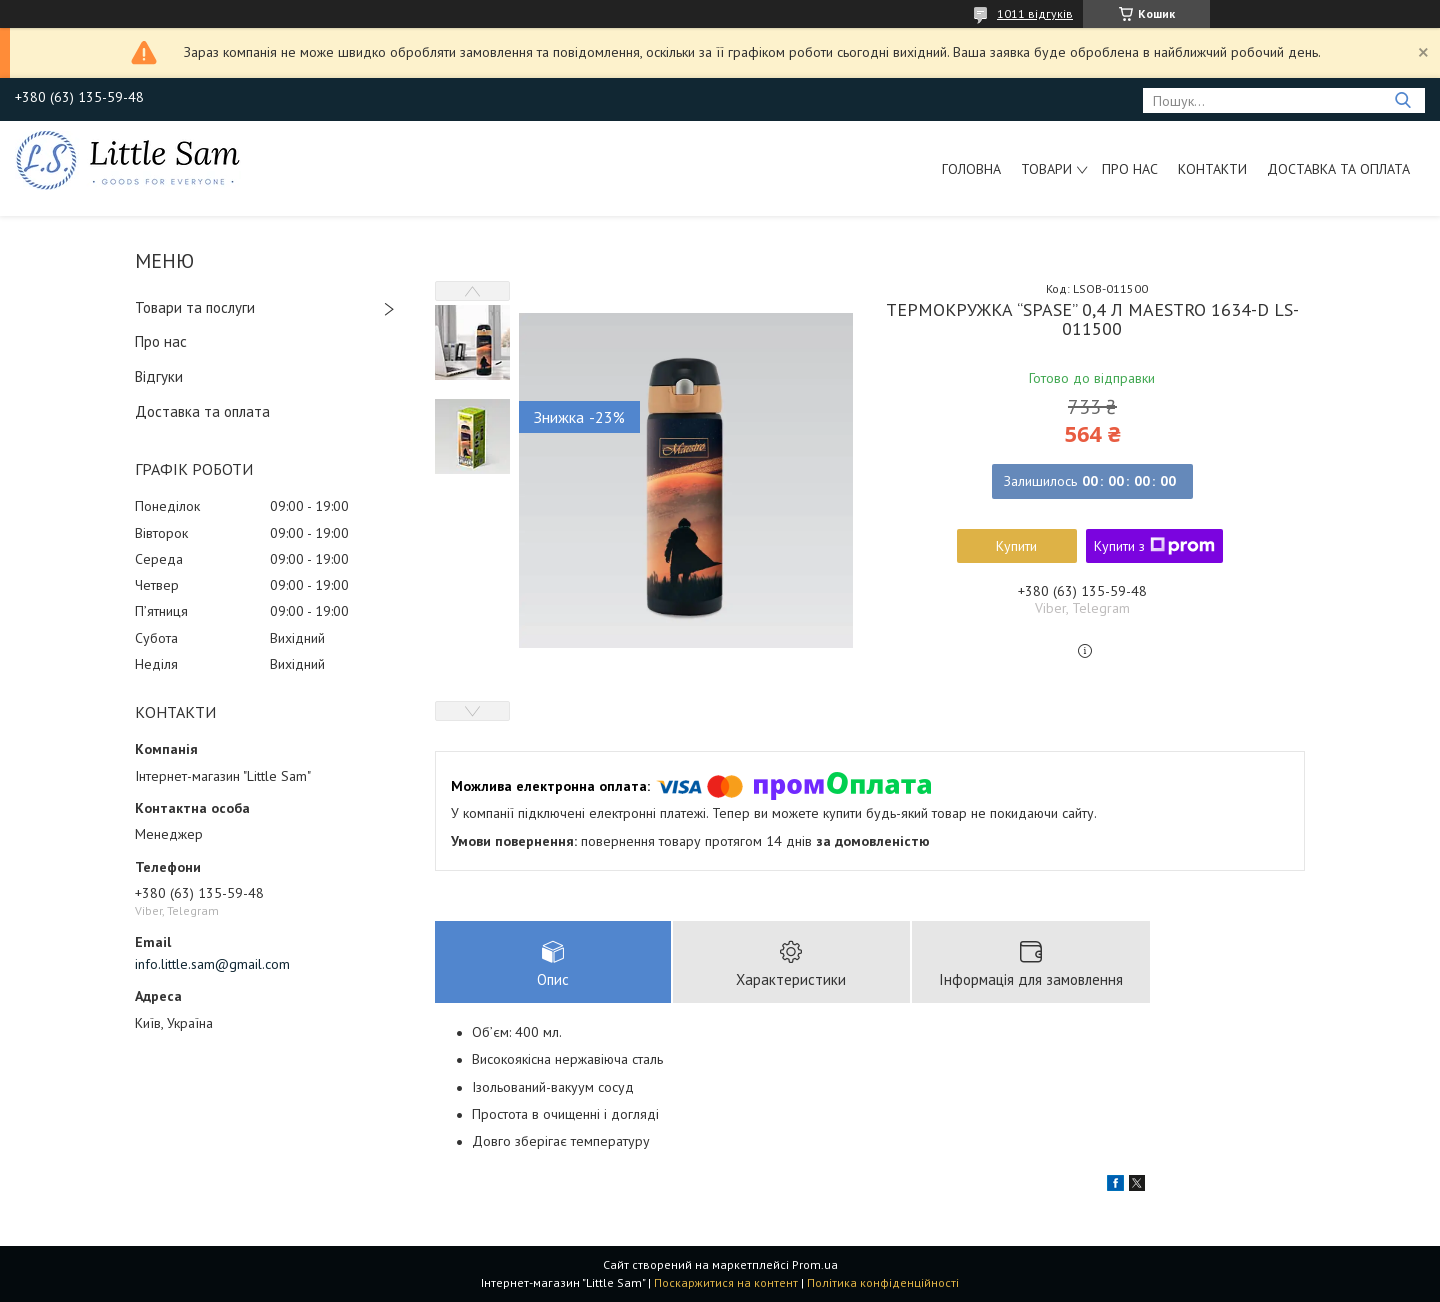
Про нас (1130, 169)
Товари (1046, 169)
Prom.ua (815, 1264)
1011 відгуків (1035, 13)
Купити (1016, 546)
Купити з (1154, 546)
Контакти (1212, 169)
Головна (971, 169)
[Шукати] (1402, 100)
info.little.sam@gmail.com (212, 964)
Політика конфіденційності (883, 1282)
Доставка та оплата (1338, 169)
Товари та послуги (195, 307)
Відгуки (159, 376)
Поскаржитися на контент (726, 1282)
